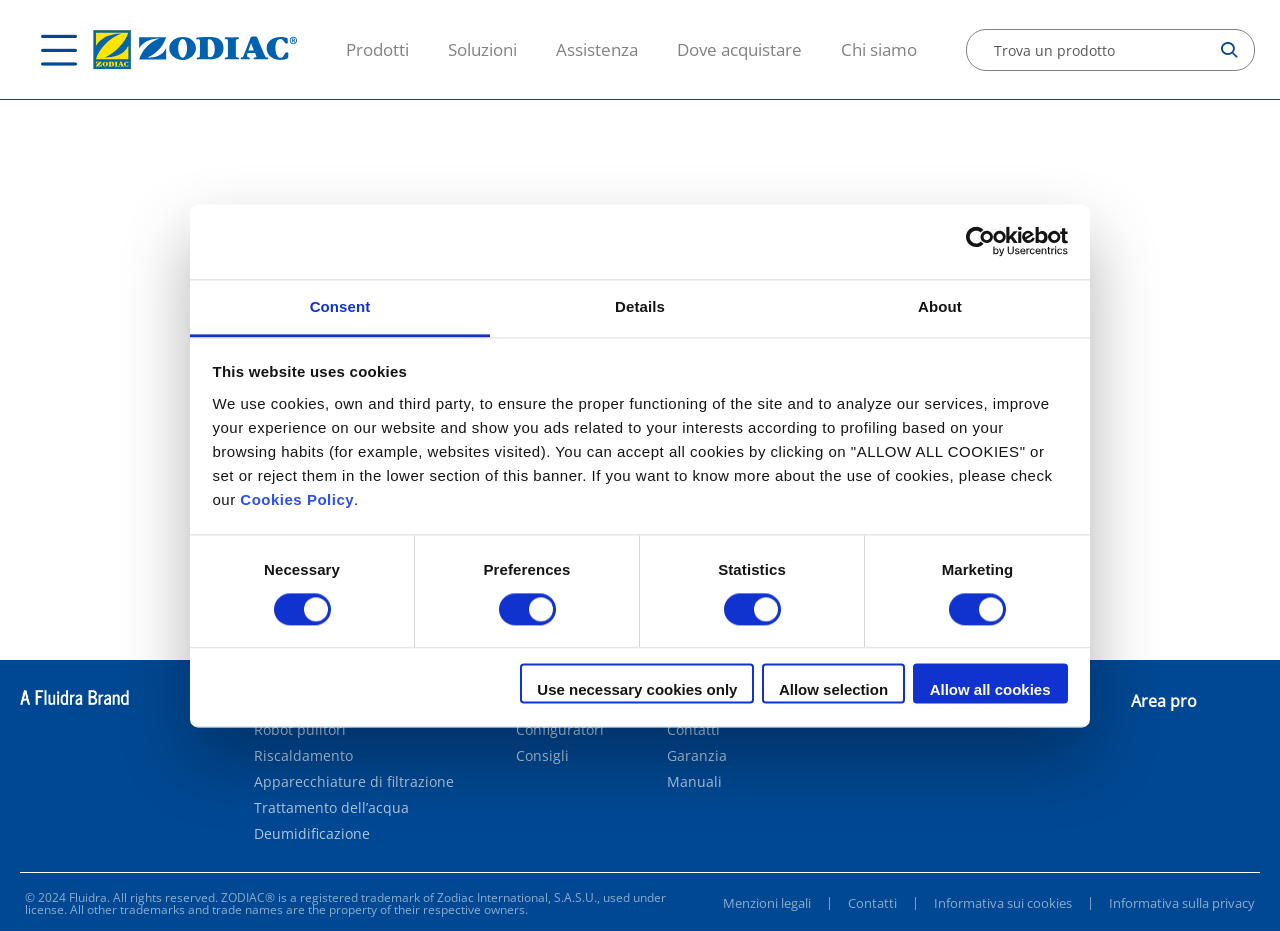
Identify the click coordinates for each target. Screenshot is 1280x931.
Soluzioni (482, 49)
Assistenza (597, 49)
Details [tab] (640, 306)
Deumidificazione (312, 834)
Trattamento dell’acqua (331, 808)
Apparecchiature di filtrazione (354, 782)
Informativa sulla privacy (1182, 903)
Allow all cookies (990, 690)
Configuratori (560, 730)
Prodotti (377, 49)
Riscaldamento (303, 756)
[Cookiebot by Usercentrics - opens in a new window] (980, 241)
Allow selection (833, 690)
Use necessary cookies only (637, 690)
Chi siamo (879, 49)
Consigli (542, 756)
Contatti (693, 730)
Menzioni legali (767, 903)
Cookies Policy (297, 499)
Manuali (694, 782)
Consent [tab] (340, 306)
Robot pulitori (300, 730)
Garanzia (697, 756)
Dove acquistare (739, 49)
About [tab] (940, 306)
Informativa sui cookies (1003, 903)
